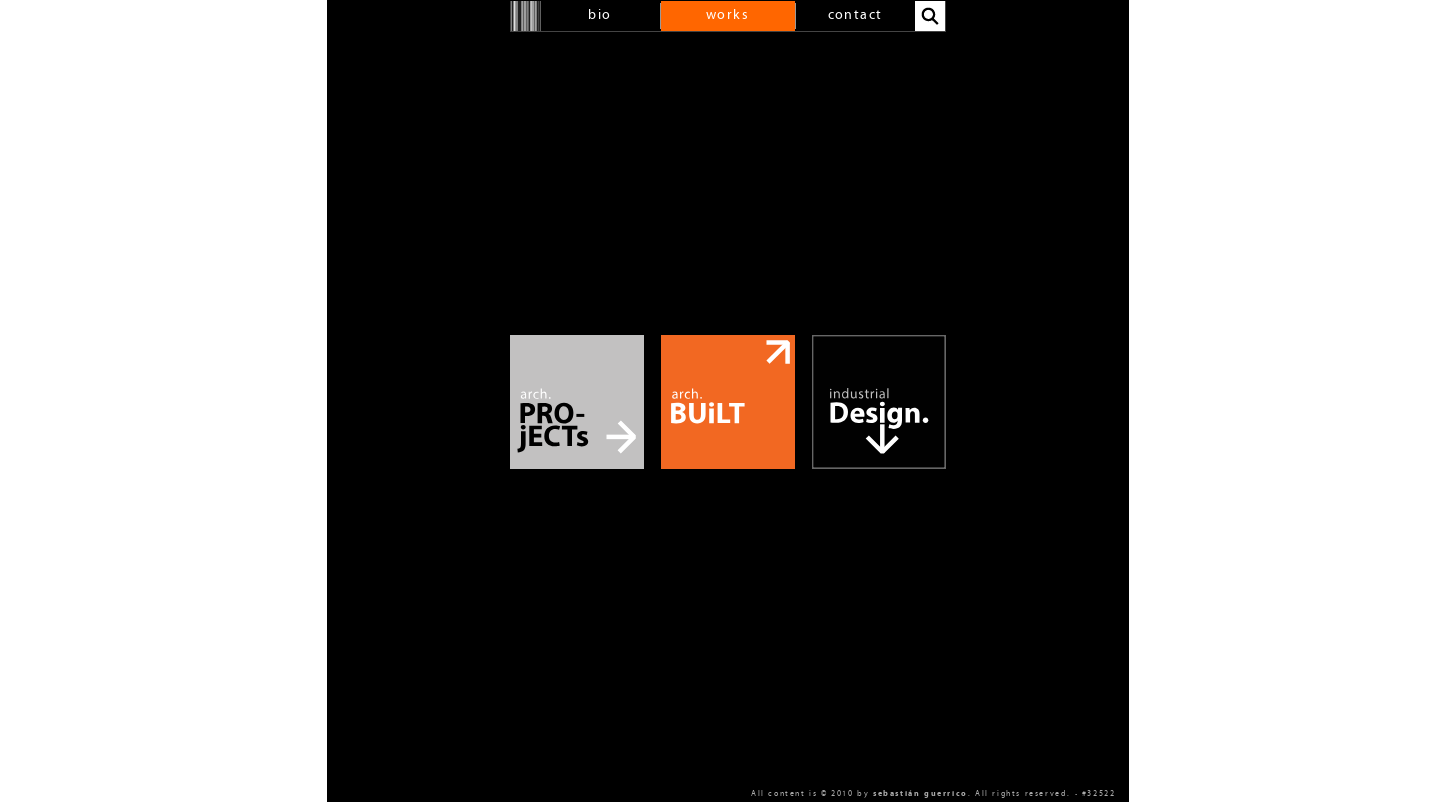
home (526, 16)
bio (599, 15)
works (727, 15)
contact (855, 15)
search (930, 16)
